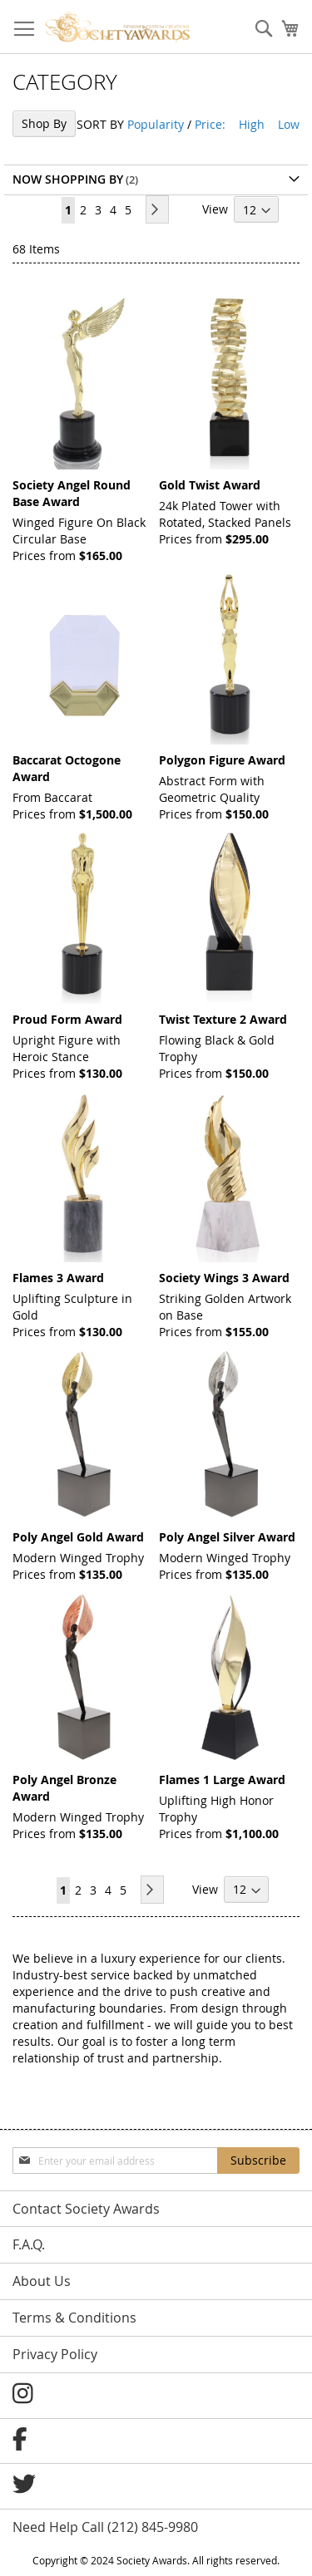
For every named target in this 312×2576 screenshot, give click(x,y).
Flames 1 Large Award (222, 1779)
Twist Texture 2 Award (223, 1019)
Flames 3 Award (58, 1278)
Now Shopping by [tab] (67, 179)
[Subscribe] (258, 2160)
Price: (210, 124)
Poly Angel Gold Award (78, 1537)
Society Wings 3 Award (224, 1278)
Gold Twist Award (209, 485)
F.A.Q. (28, 2244)
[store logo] (118, 27)
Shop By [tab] (44, 123)
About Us (41, 2281)
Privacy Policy (54, 2354)
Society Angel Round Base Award (71, 493)
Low (289, 124)
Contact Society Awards (86, 2209)
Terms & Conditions (74, 2317)
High (252, 124)
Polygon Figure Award (222, 760)
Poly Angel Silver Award (227, 1537)
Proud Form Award (67, 1019)
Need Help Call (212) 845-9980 (105, 2527)
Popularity (155, 124)
